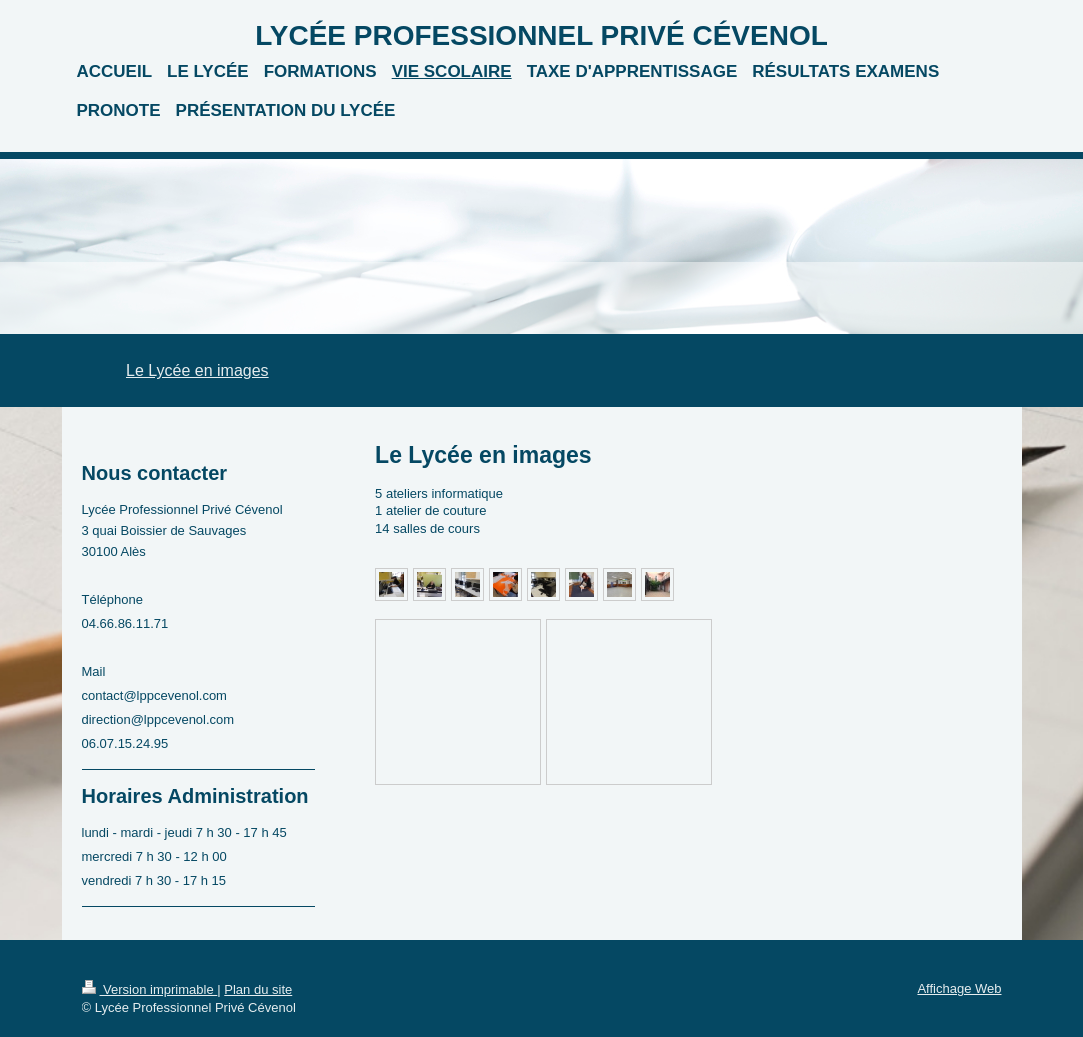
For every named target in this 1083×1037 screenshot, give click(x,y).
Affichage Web (959, 988)
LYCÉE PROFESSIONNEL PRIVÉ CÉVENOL (541, 35)
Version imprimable (150, 989)
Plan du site (258, 989)
